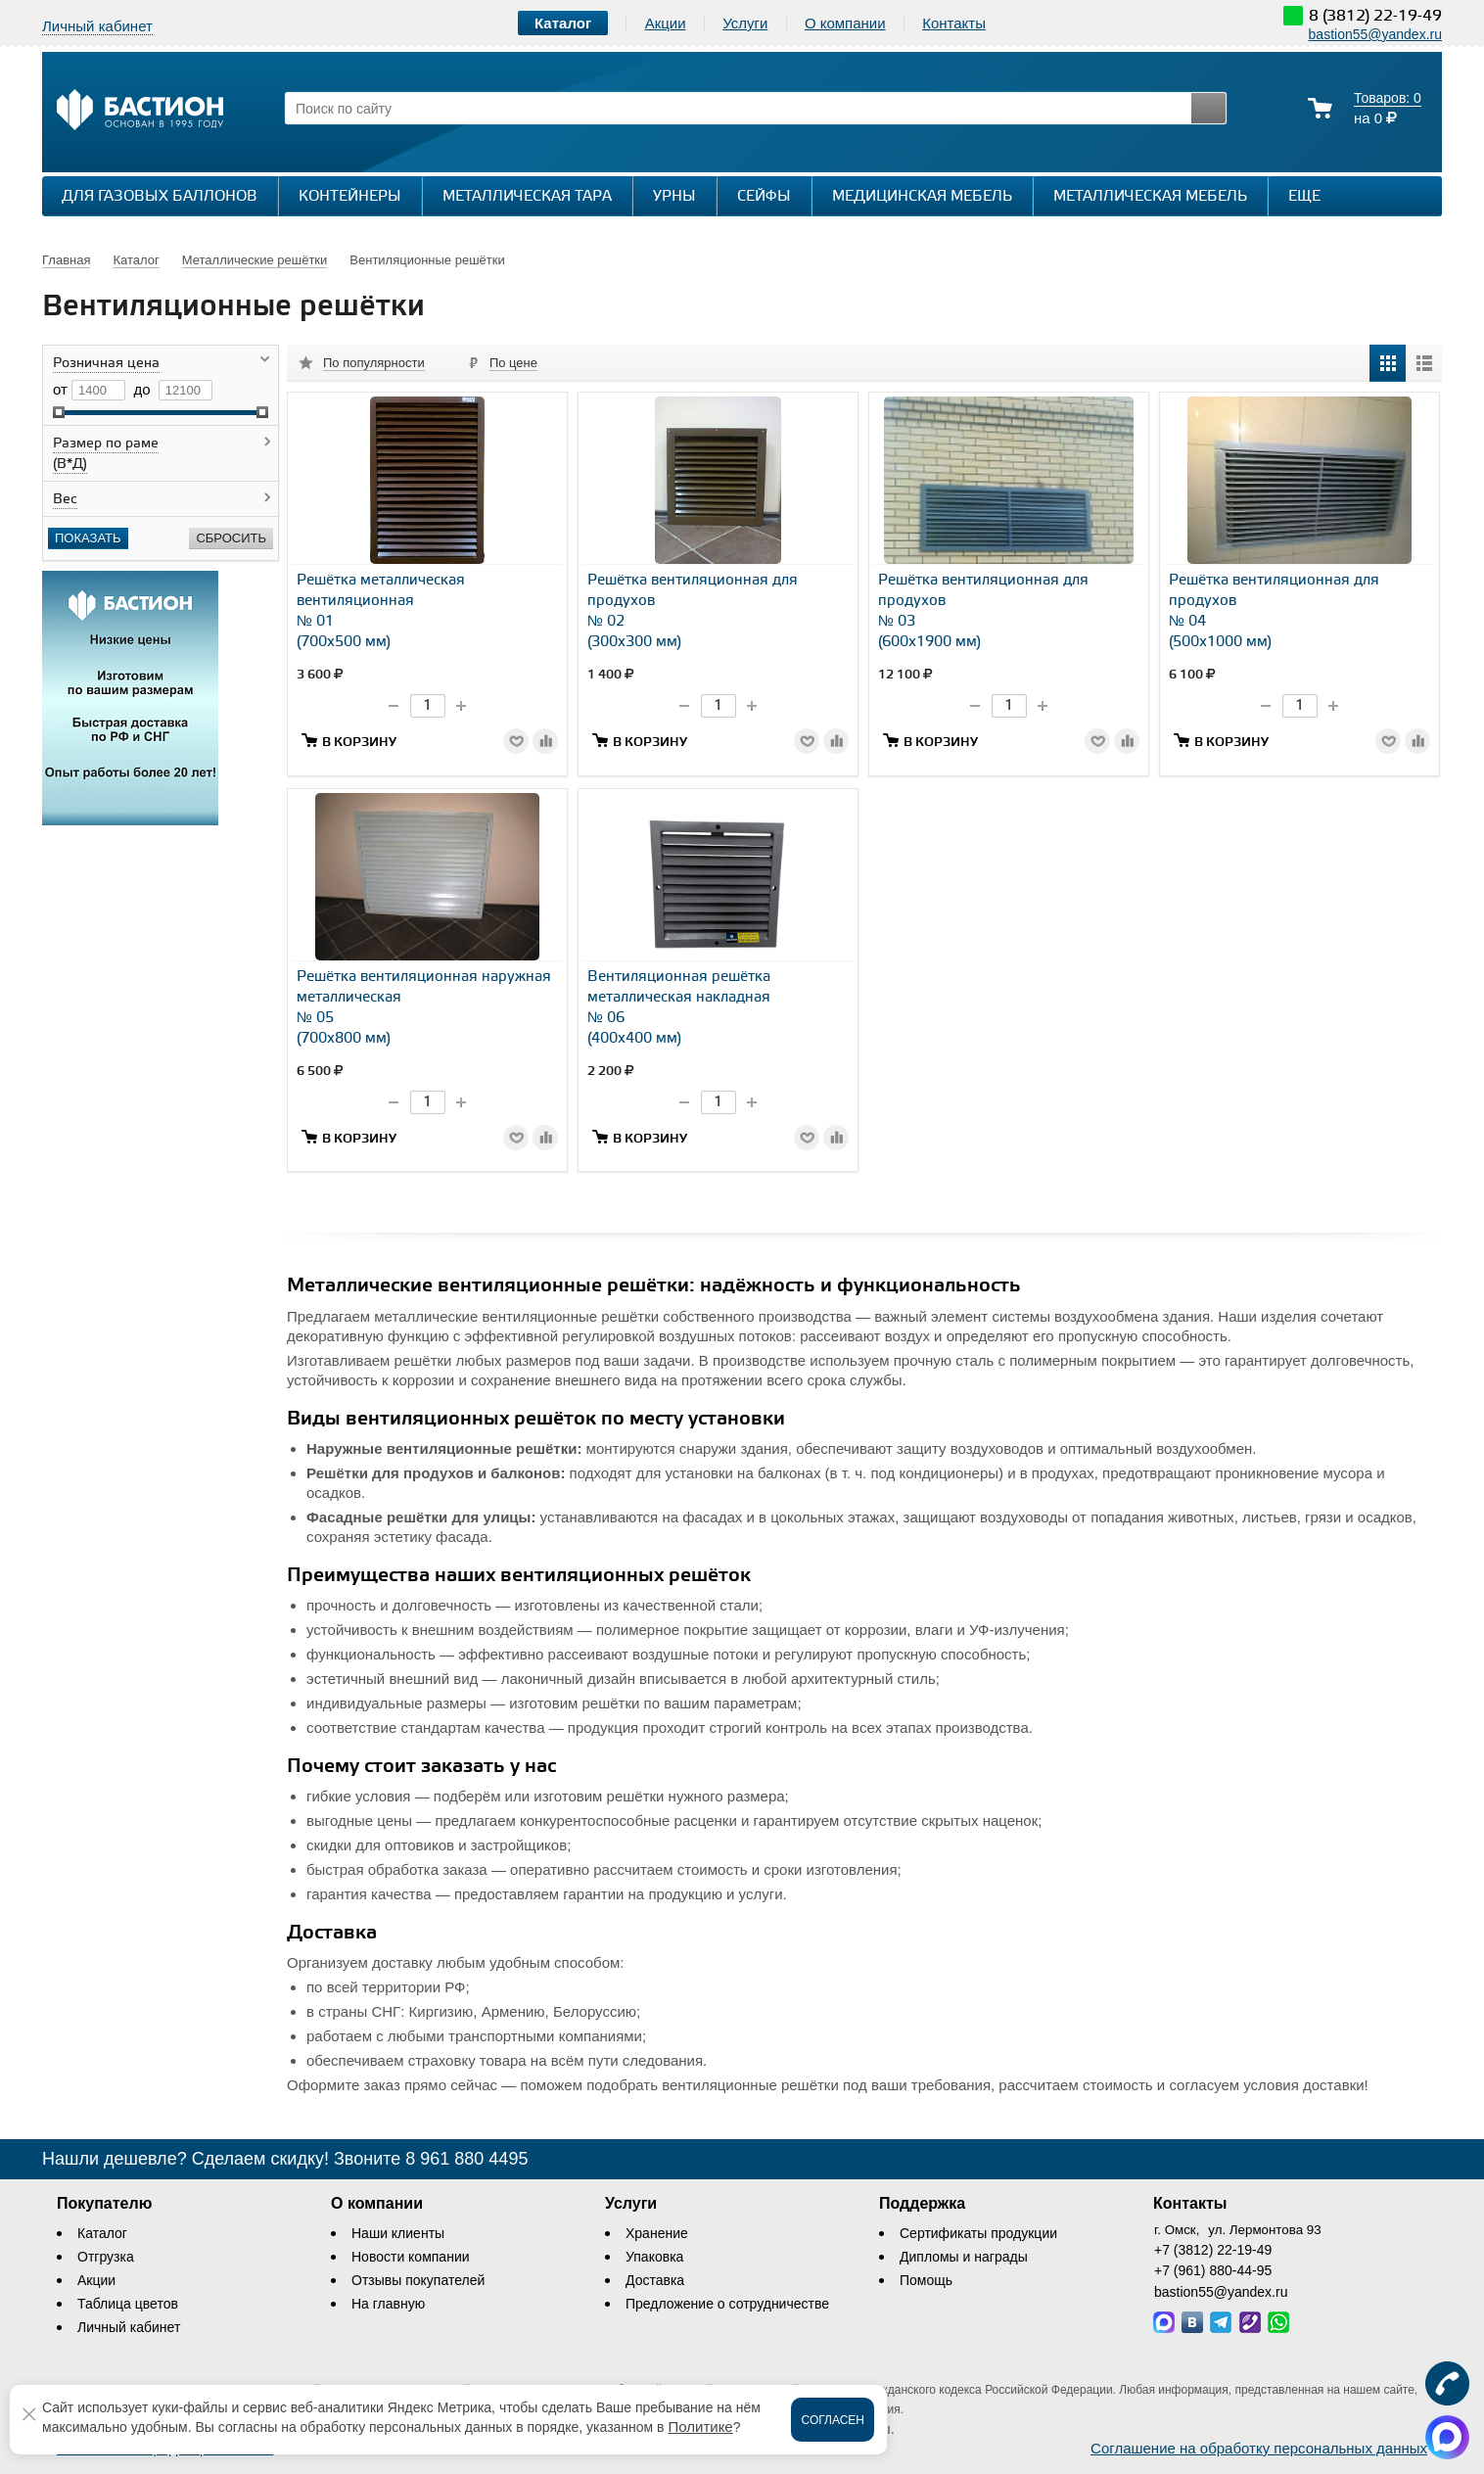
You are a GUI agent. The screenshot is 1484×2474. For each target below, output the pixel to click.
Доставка (655, 2280)
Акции (665, 23)
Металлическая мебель (1150, 197)
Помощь (926, 2280)
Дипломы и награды (964, 2256)
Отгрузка (105, 2256)
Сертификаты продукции (978, 2233)
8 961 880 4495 (466, 2159)
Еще (1314, 196)
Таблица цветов (127, 2303)
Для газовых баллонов (159, 197)
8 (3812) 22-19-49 (1375, 16)
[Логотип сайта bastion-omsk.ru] (140, 112)
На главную (388, 2303)
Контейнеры (350, 197)
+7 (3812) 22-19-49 (1213, 2250)
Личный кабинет (128, 2327)
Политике (700, 2426)
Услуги (744, 23)
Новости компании (410, 2256)
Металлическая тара (527, 197)
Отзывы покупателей (418, 2280)
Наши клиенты (397, 2233)
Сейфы (764, 197)
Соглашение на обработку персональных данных (1258, 2448)
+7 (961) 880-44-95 (1213, 2270)
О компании (845, 23)
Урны (674, 197)
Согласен (832, 2420)
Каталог (102, 2233)
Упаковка (654, 2256)
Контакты (954, 23)
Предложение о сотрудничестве (727, 2303)
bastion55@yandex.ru (1375, 34)
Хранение (657, 2233)
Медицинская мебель (922, 197)
